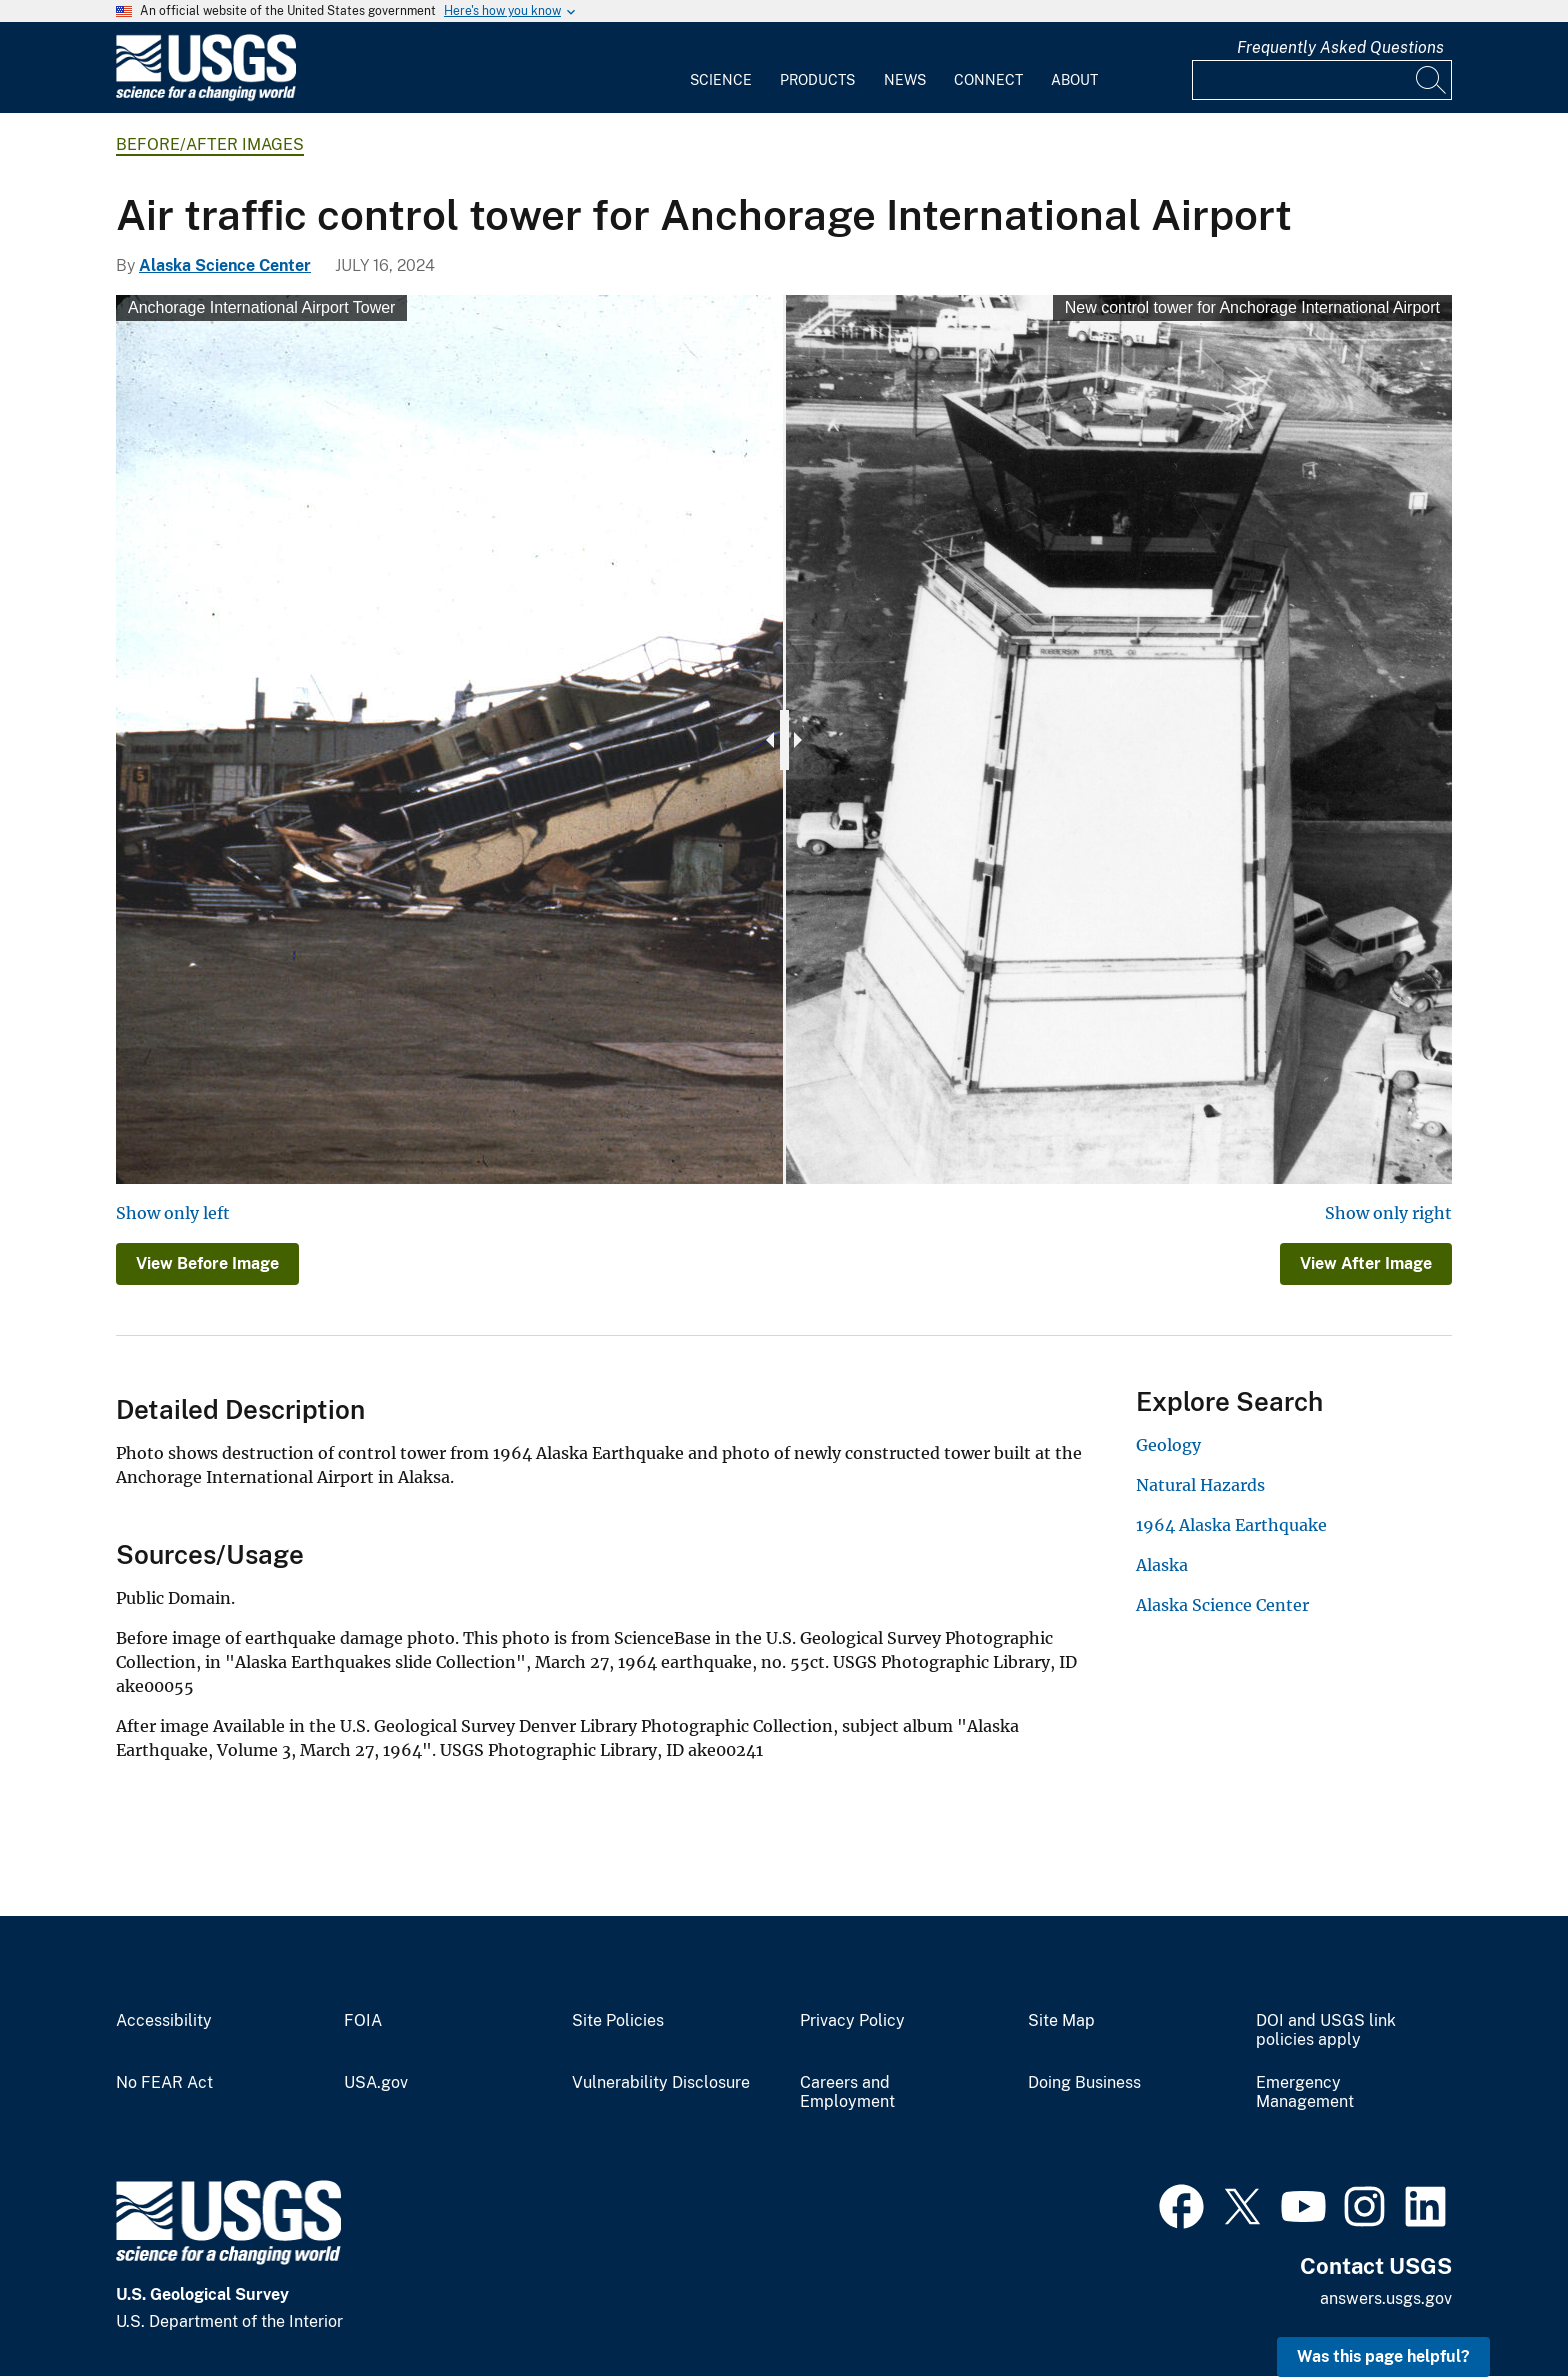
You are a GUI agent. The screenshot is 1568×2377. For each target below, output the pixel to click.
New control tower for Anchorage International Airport (1252, 307)
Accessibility (164, 2021)
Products (817, 80)
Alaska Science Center (225, 265)
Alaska (1162, 1565)
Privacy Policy (852, 2021)
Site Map (1061, 2021)
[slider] (784, 740)
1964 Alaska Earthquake (1231, 1525)
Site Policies (618, 2021)
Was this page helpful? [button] (1383, 2356)
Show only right (1388, 1213)
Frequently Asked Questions (1340, 47)
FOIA (363, 2021)
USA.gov (376, 2083)
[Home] (206, 96)
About (1074, 80)
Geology (1168, 1445)
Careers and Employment (847, 2092)
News (905, 80)
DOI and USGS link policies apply (1326, 2030)
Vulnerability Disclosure (661, 2083)
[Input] (1322, 80)
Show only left (173, 1213)
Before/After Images (210, 144)
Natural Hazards (1200, 1485)
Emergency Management (1305, 2092)
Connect (988, 80)
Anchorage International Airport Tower (261, 307)
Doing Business (1084, 2083)
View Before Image (207, 1263)
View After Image (1366, 1263)
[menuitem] (721, 68)
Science (721, 80)
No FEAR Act (164, 2083)
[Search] (1432, 80)
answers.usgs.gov (1386, 2298)
